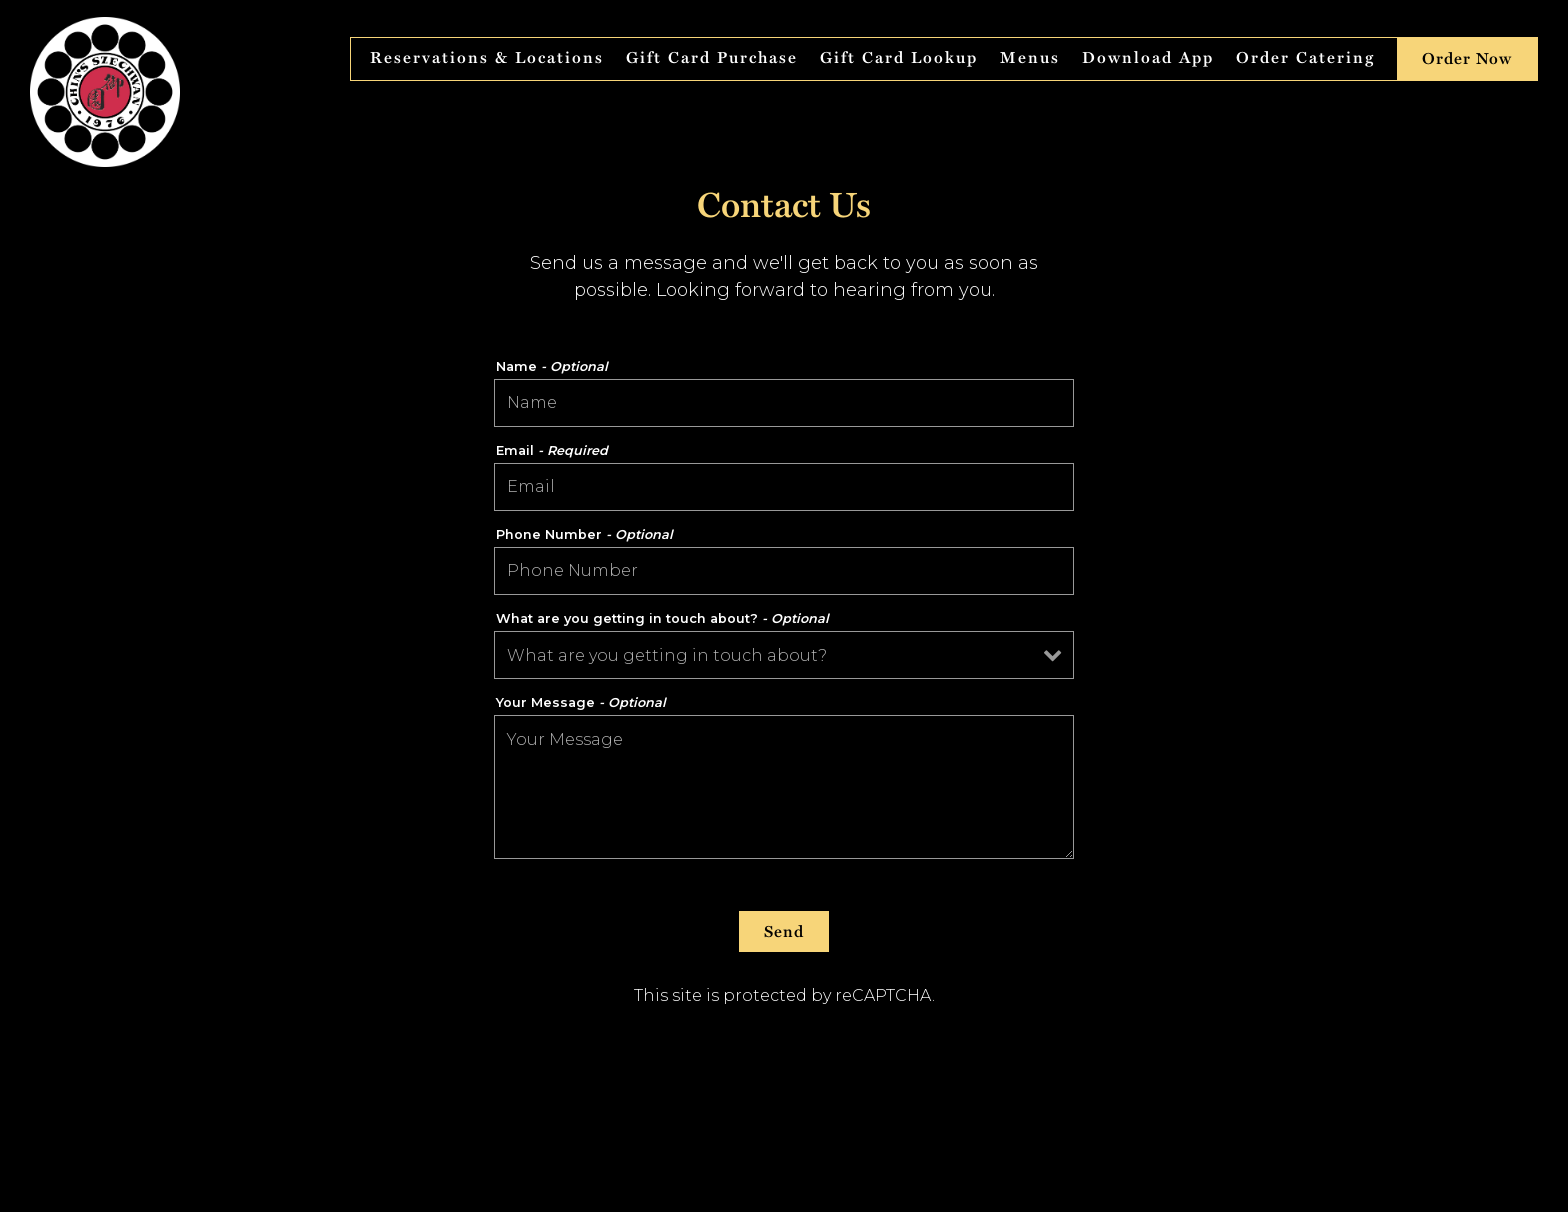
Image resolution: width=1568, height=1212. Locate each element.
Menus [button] (1030, 58)
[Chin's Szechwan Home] (105, 91)
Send (784, 932)
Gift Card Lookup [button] (899, 58)
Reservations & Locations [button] (487, 58)
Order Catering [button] (1305, 58)
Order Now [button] (1467, 59)
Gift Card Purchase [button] (712, 58)
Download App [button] (1148, 58)
